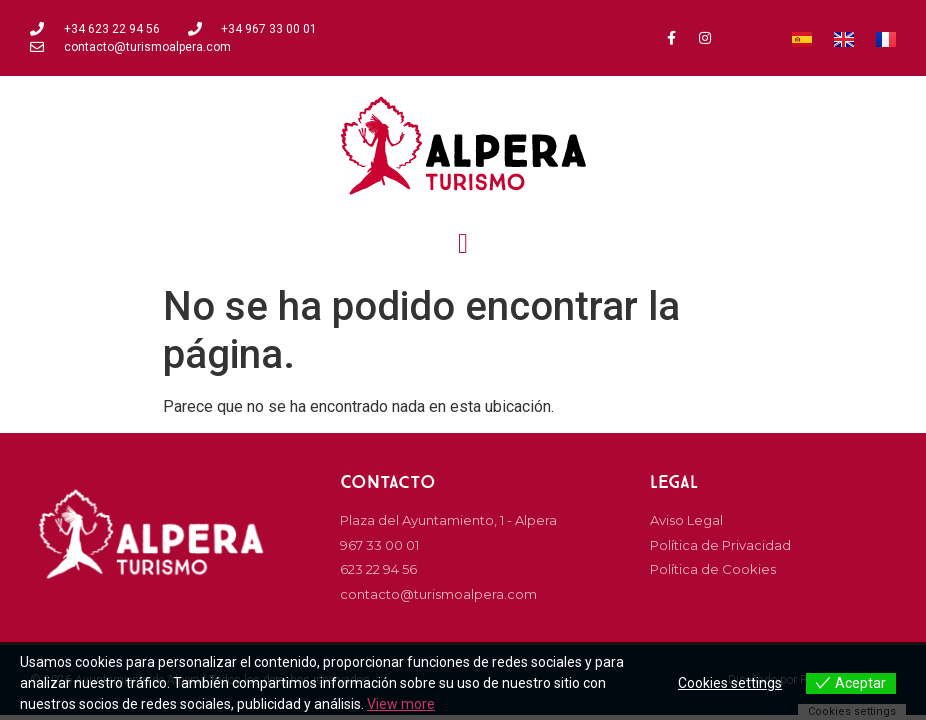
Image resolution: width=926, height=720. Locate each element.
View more (401, 704)
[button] (463, 244)
